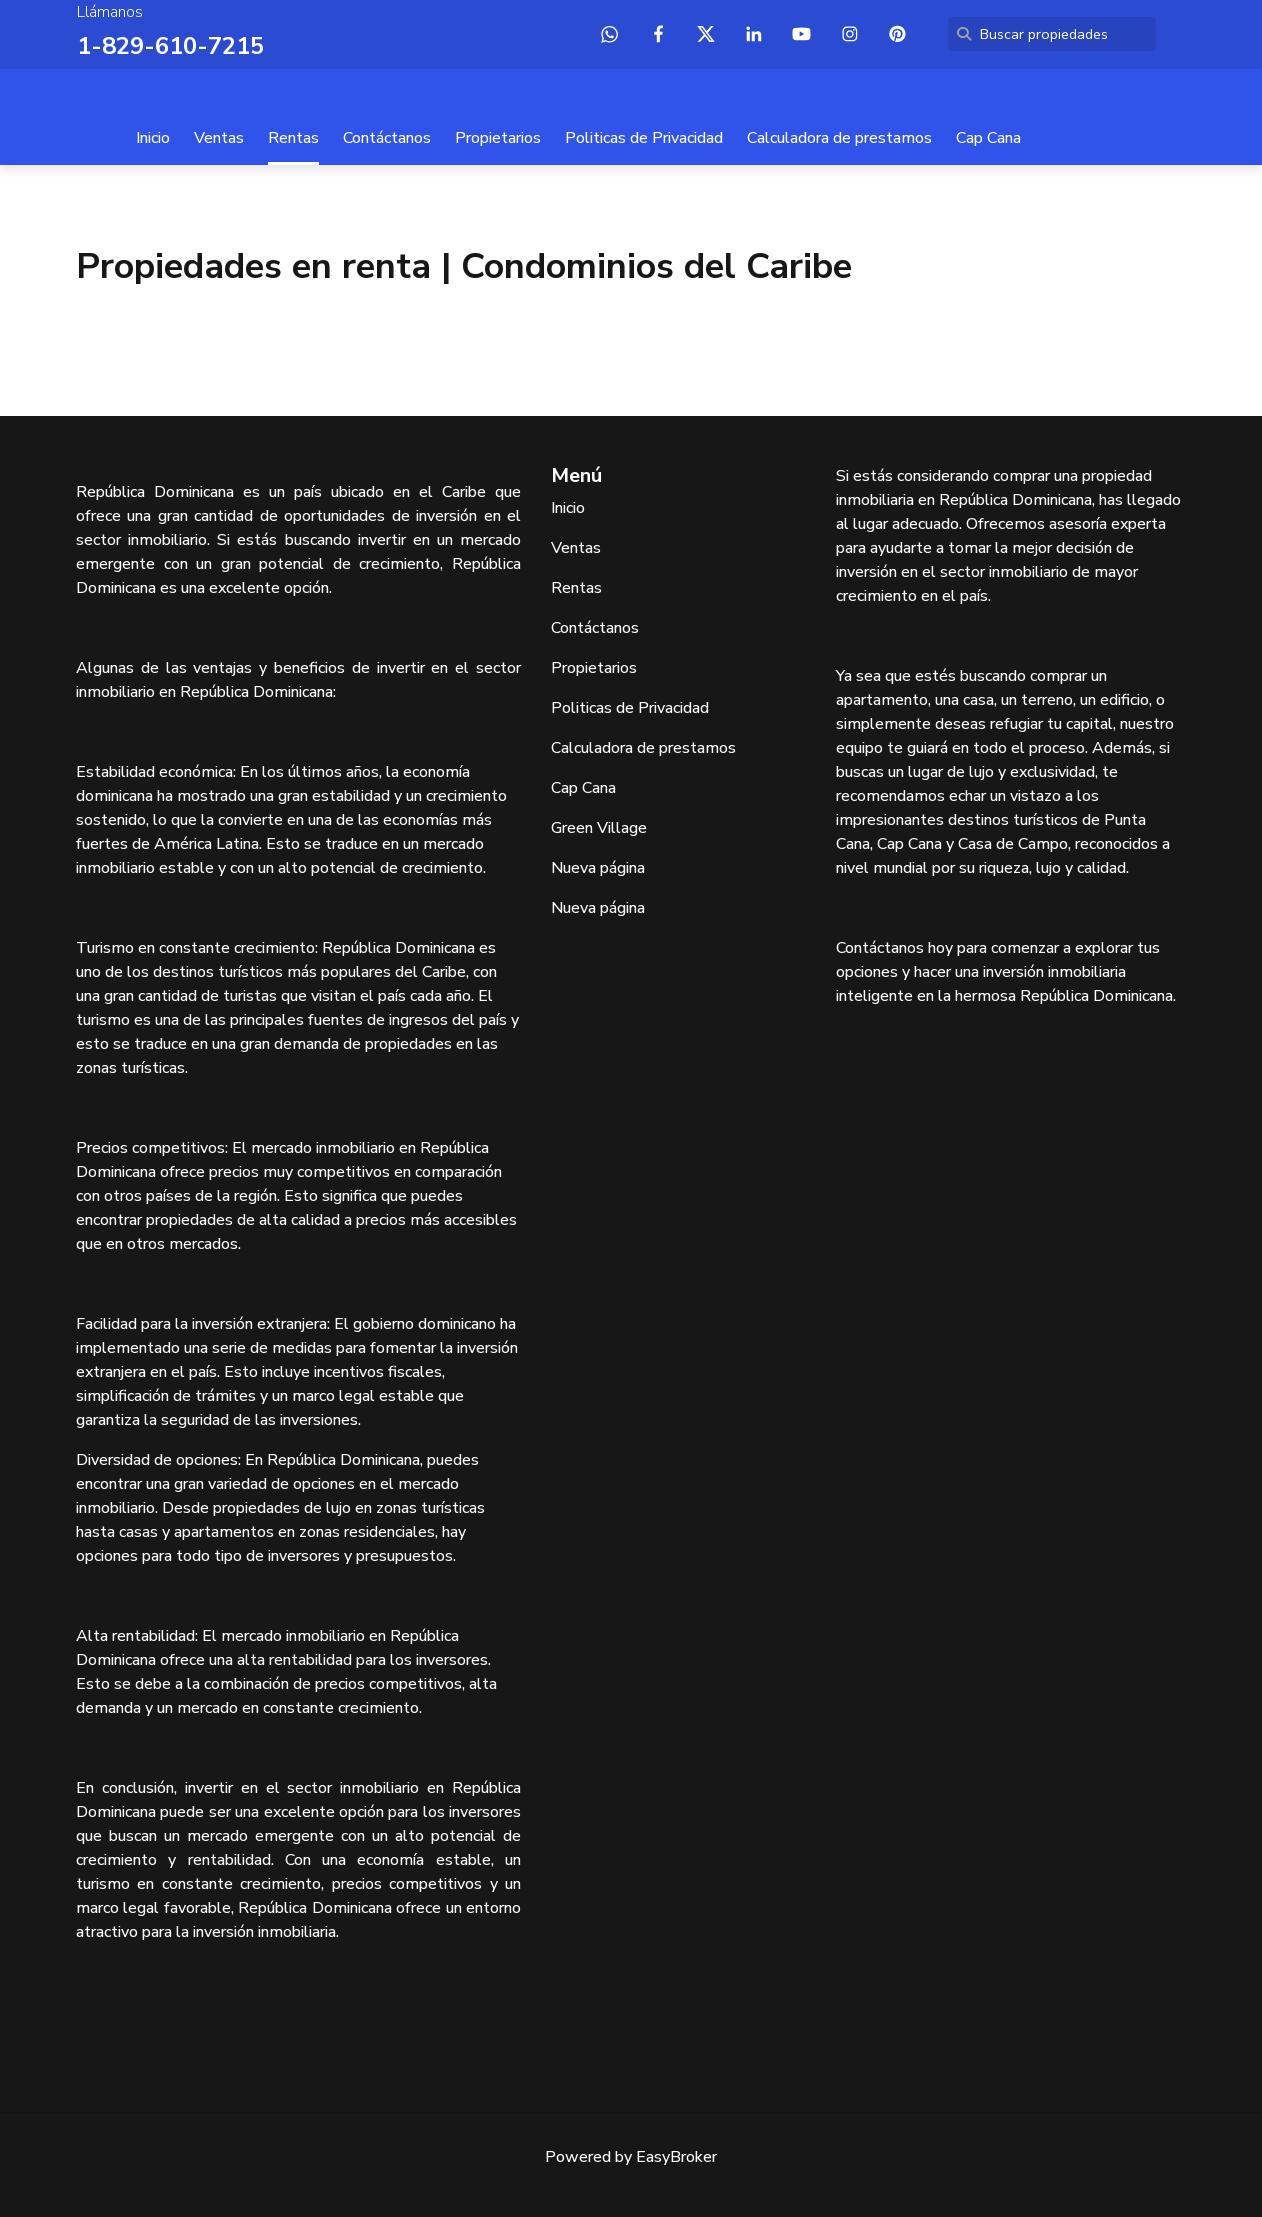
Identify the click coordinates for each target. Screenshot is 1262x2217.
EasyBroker (676, 2157)
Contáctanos (387, 138)
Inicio (153, 138)
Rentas (293, 138)
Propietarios (498, 138)
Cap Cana (988, 138)
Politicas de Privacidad (644, 138)
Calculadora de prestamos (839, 138)
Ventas (219, 138)
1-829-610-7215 (170, 46)
